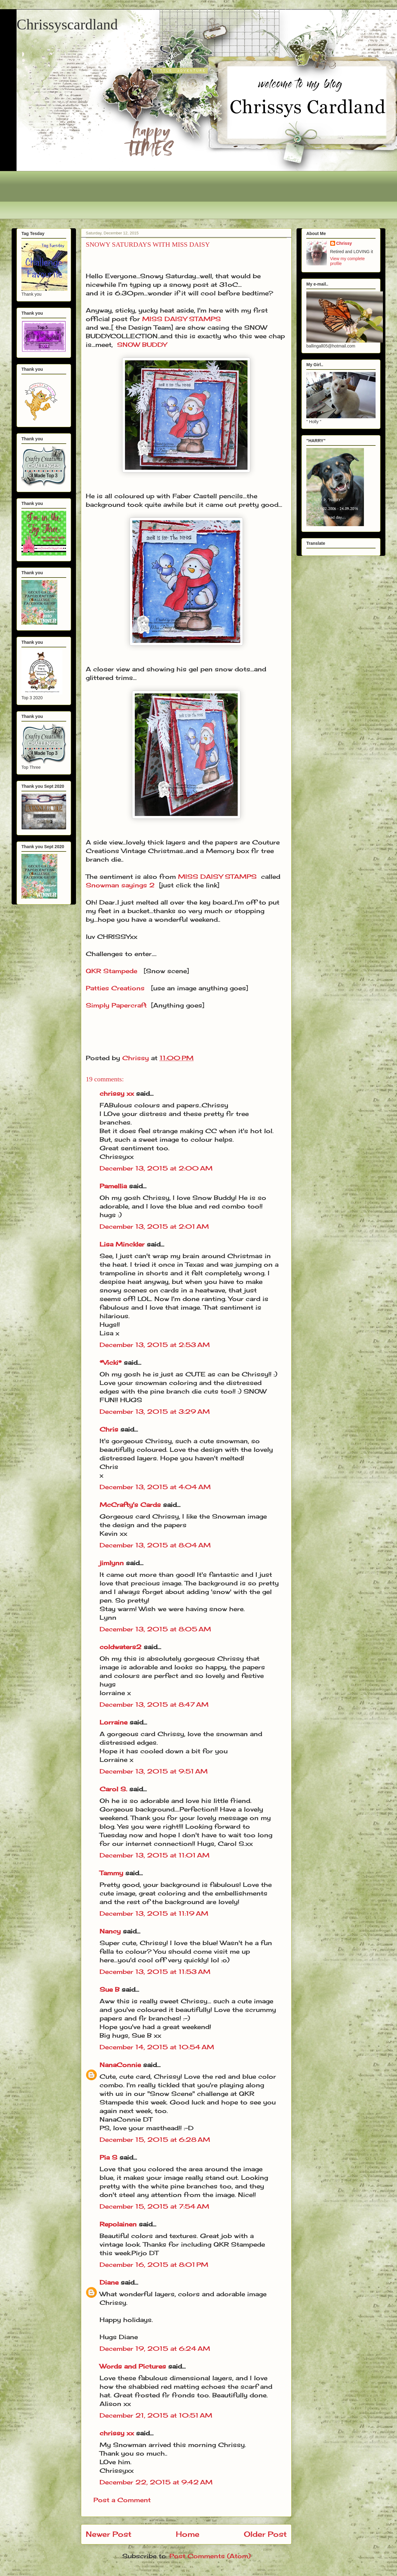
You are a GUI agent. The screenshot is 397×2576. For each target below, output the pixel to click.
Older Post (265, 2534)
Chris (109, 1429)
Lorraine (113, 1722)
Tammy (111, 1873)
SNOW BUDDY (142, 344)
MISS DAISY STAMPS (181, 319)
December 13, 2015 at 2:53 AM (155, 1345)
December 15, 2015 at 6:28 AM (155, 2139)
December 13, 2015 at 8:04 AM (155, 1545)
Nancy (110, 1931)
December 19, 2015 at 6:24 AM (155, 2348)
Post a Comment (122, 2500)
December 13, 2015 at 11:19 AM (154, 1913)
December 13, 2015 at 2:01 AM (154, 1226)
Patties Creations (115, 988)
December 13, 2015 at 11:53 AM (155, 1971)
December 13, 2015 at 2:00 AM (156, 1168)
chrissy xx (117, 1093)
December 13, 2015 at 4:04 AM (155, 1487)
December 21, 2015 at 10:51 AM (156, 2415)
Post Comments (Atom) (210, 2556)
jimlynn (112, 1563)
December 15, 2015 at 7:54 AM (154, 2206)
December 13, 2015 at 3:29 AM (155, 1411)
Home (187, 2534)
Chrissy (344, 243)
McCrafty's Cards (130, 1504)
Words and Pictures (133, 2366)
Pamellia (113, 1186)
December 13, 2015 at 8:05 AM (155, 1629)
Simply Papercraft (116, 1005)
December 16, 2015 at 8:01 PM (154, 2264)
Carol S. (113, 1789)
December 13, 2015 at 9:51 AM (154, 1771)
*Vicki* (111, 1362)
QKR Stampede (111, 971)
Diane (109, 2282)
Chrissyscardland (67, 24)
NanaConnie (120, 2065)
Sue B (111, 1989)
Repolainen (118, 2224)
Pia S (108, 2157)
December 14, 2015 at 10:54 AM (157, 2047)
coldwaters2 (121, 1647)
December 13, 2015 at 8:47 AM (154, 1704)
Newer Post (108, 2534)
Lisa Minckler (122, 1244)
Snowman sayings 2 (120, 885)
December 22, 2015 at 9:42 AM (156, 2482)
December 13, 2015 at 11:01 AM (155, 1855)
